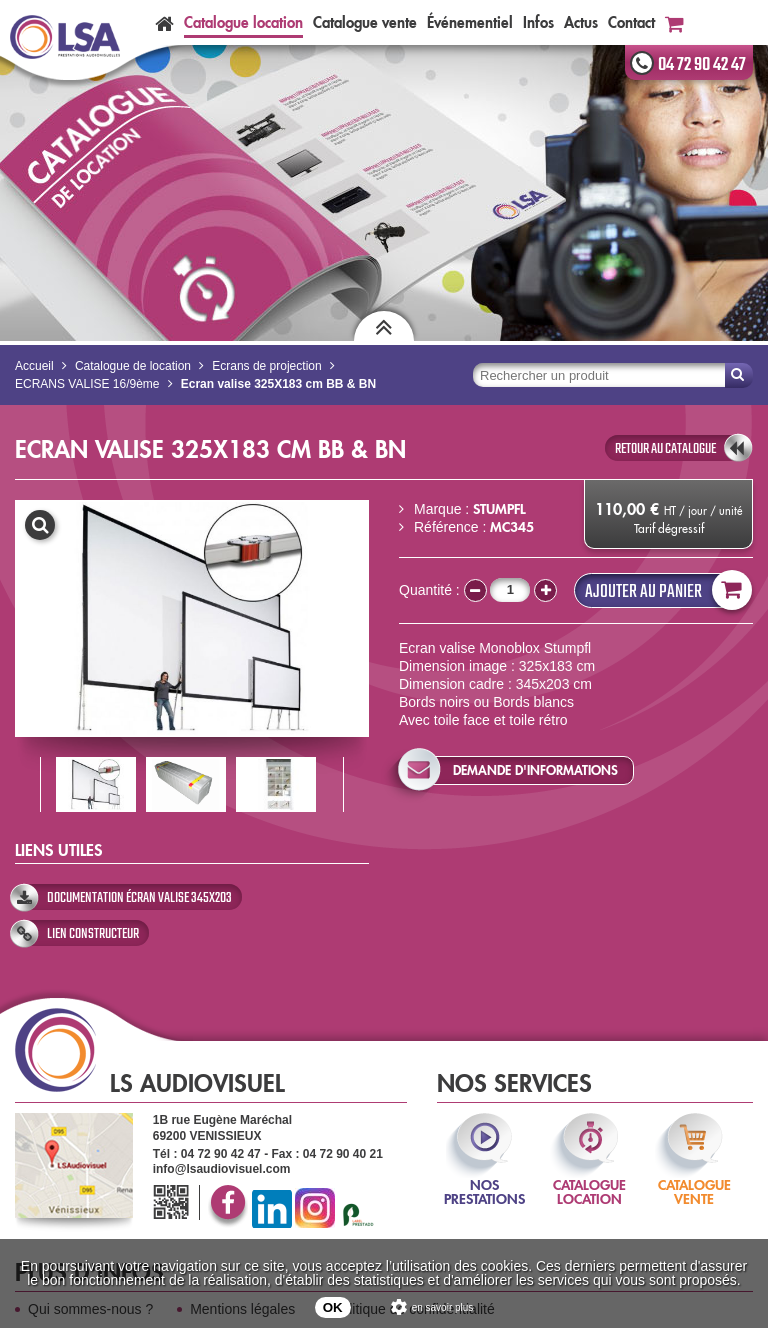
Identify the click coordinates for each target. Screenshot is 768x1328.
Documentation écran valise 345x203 (139, 898)
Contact (631, 22)
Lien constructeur (93, 934)
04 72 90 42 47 (702, 65)
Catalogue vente (365, 22)
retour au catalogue (665, 449)
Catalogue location (243, 22)
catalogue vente (694, 1178)
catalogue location (589, 1178)
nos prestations (484, 1178)
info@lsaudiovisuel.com (222, 1169)
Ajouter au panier (664, 590)
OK (333, 1307)
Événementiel (470, 22)
